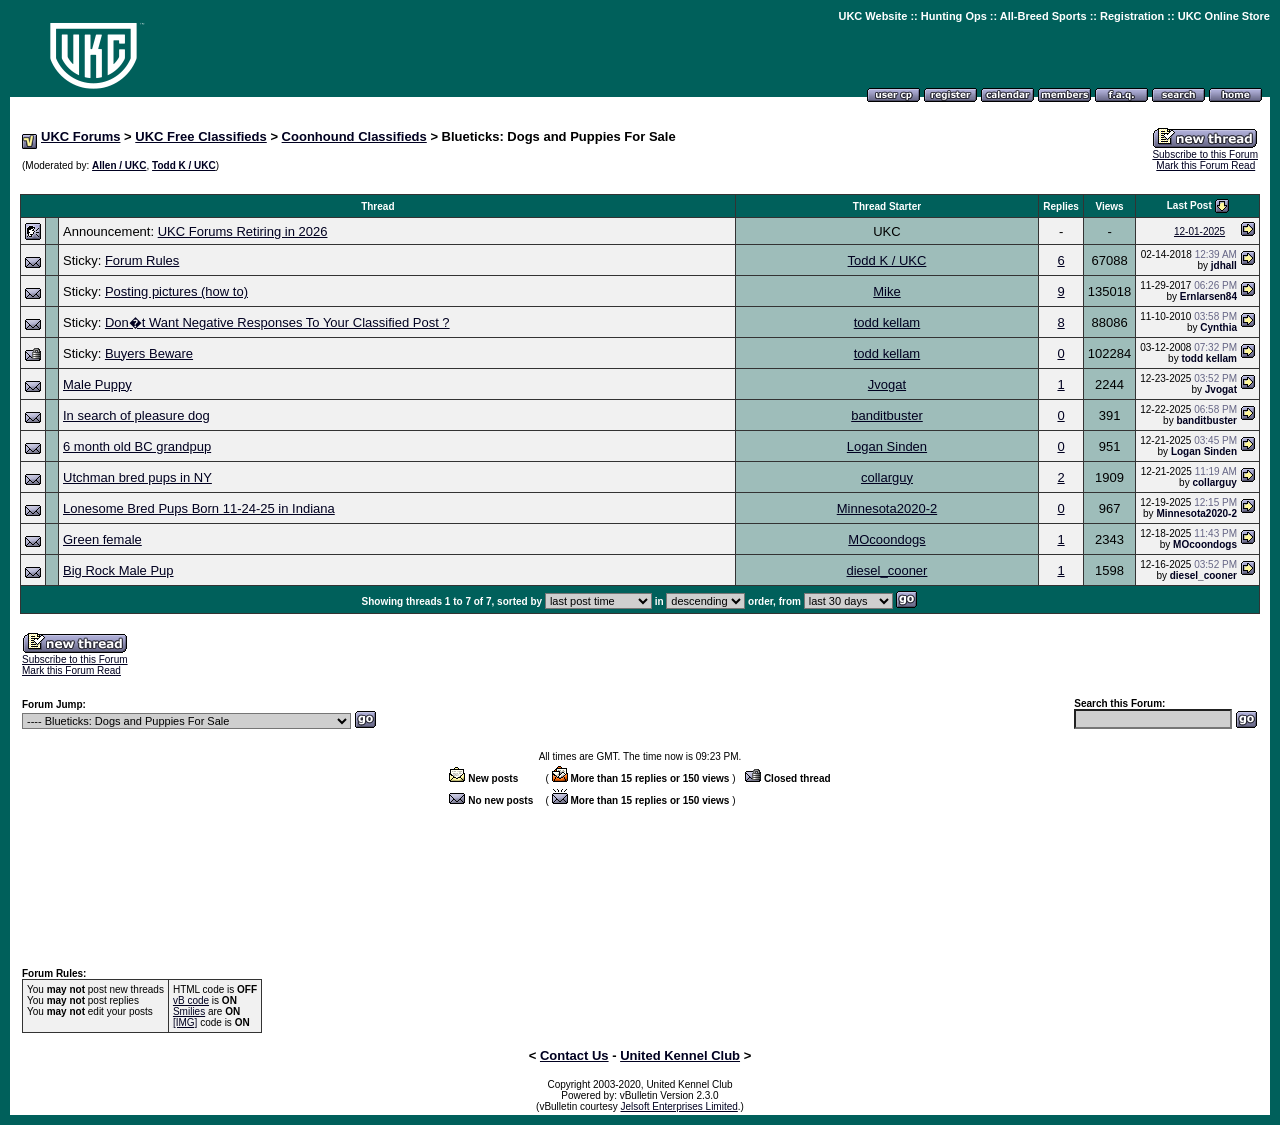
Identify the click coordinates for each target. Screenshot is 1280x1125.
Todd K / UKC (184, 165)
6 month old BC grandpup (137, 446)
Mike (886, 291)
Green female (102, 539)
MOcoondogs (886, 539)
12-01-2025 (1199, 231)
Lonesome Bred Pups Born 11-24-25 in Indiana (199, 508)
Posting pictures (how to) (176, 291)
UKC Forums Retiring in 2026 (243, 231)
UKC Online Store (1224, 16)
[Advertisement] (640, 183)
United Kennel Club (680, 1055)
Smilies (189, 1011)
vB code (191, 1000)
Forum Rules (142, 260)
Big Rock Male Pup (118, 570)
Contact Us (574, 1055)
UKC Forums (80, 136)
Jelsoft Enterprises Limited (679, 1106)
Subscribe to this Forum (1205, 154)
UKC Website (872, 16)
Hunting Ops (954, 16)
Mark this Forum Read (1205, 165)
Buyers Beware (149, 353)
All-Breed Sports (1043, 16)
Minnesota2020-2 (887, 508)
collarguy (887, 477)
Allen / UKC (119, 165)
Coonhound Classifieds (354, 136)
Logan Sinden (887, 446)
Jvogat (887, 384)
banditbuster (887, 415)
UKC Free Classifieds (201, 136)
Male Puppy (97, 384)
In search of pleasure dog (136, 415)
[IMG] (185, 1022)
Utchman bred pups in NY (137, 477)
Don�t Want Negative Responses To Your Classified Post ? (277, 322)
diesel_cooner (886, 570)
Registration (1132, 16)
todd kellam (887, 322)
